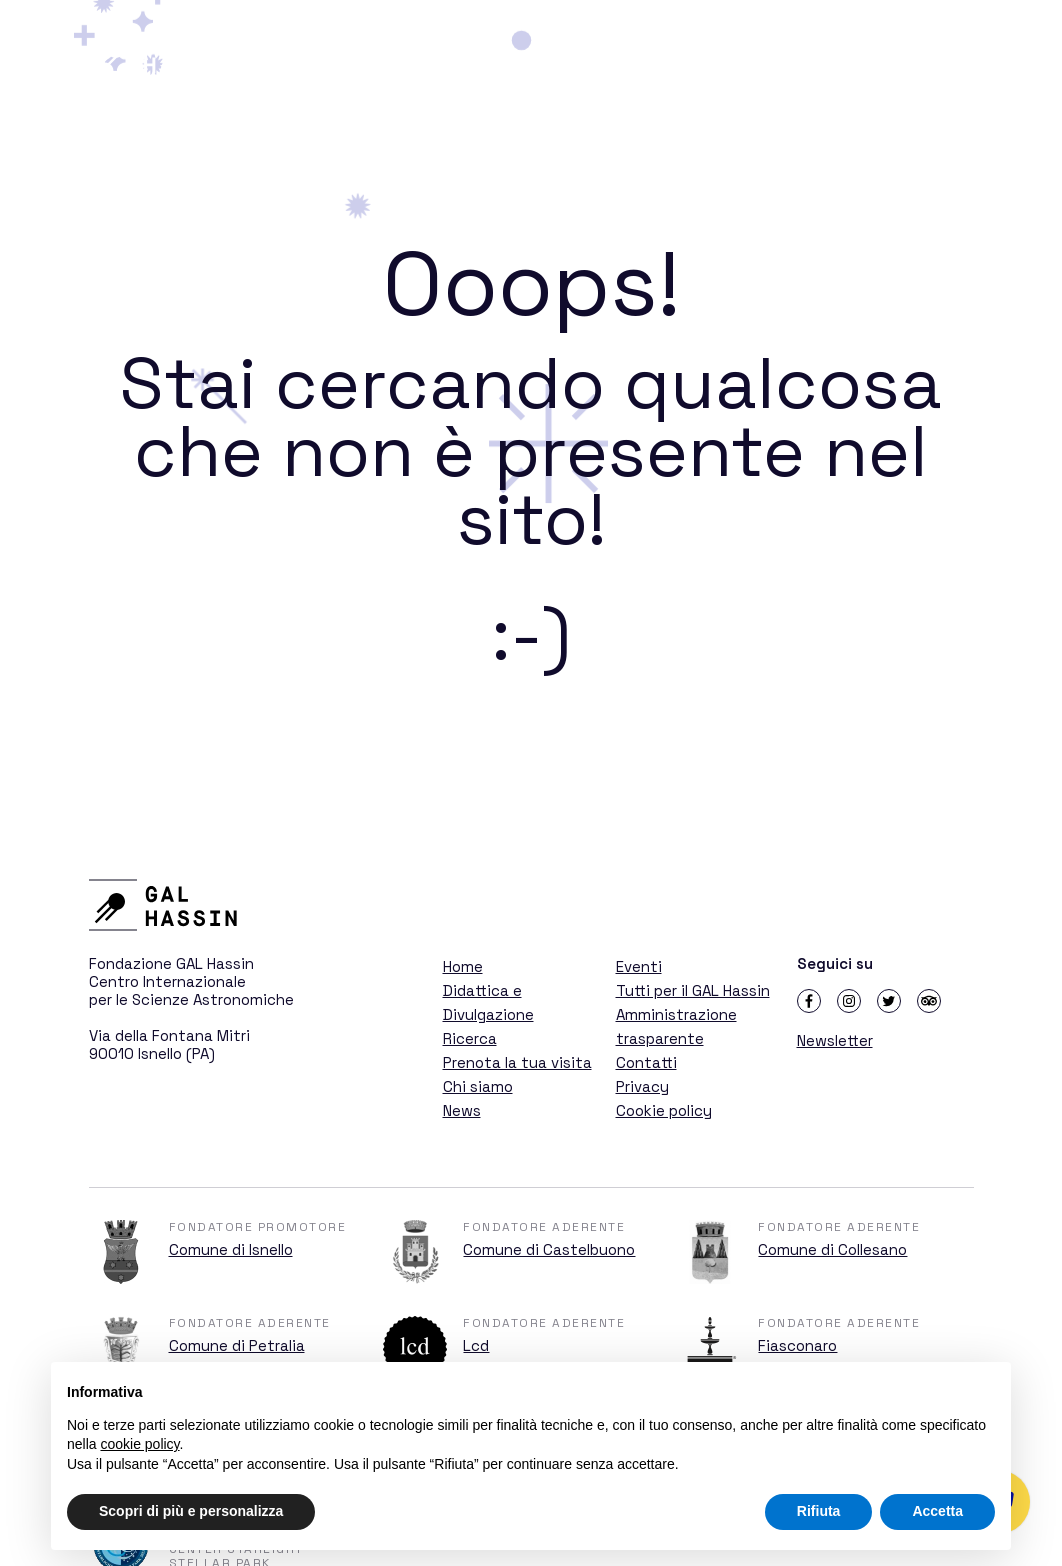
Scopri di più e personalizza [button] (191, 1511)
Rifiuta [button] (819, 1511)
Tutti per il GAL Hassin (693, 990)
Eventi (639, 966)
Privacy (642, 1086)
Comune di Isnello (231, 1249)
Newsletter (835, 1040)
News (462, 1110)
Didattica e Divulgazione (680, 53)
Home (463, 966)
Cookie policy (664, 1110)
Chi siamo (478, 1086)
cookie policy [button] (139, 1444)
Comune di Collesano (832, 1249)
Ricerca (841, 53)
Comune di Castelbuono (549, 1249)
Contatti (646, 1062)
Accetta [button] (937, 1511)
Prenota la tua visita (517, 1062)
